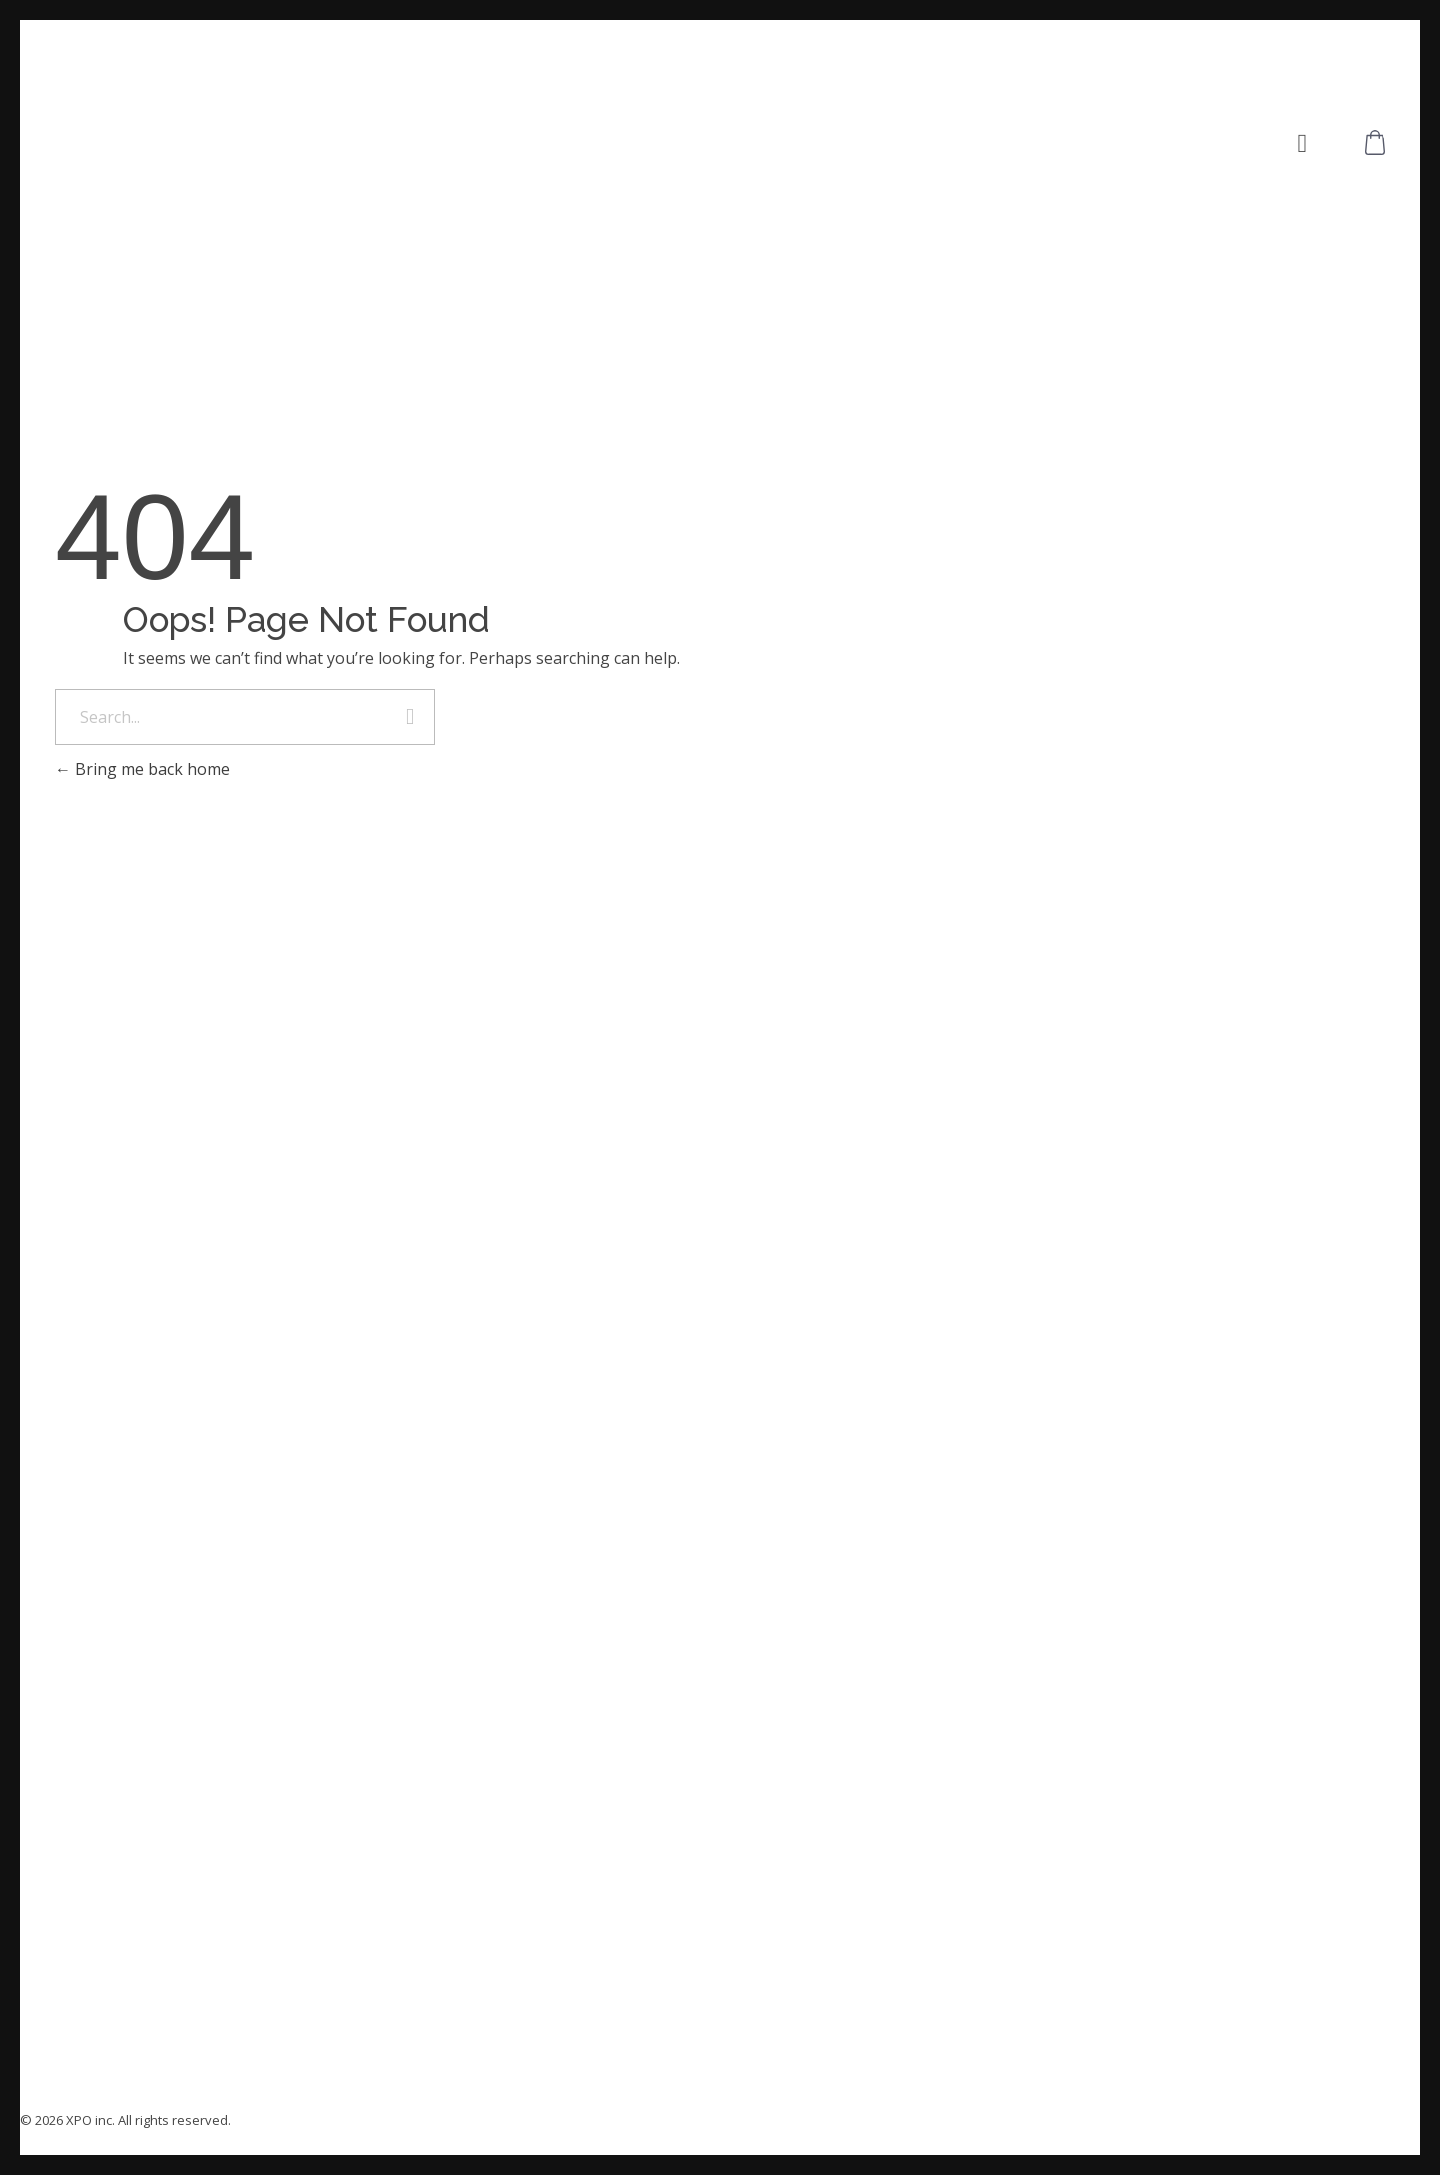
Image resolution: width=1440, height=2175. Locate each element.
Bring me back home (142, 769)
